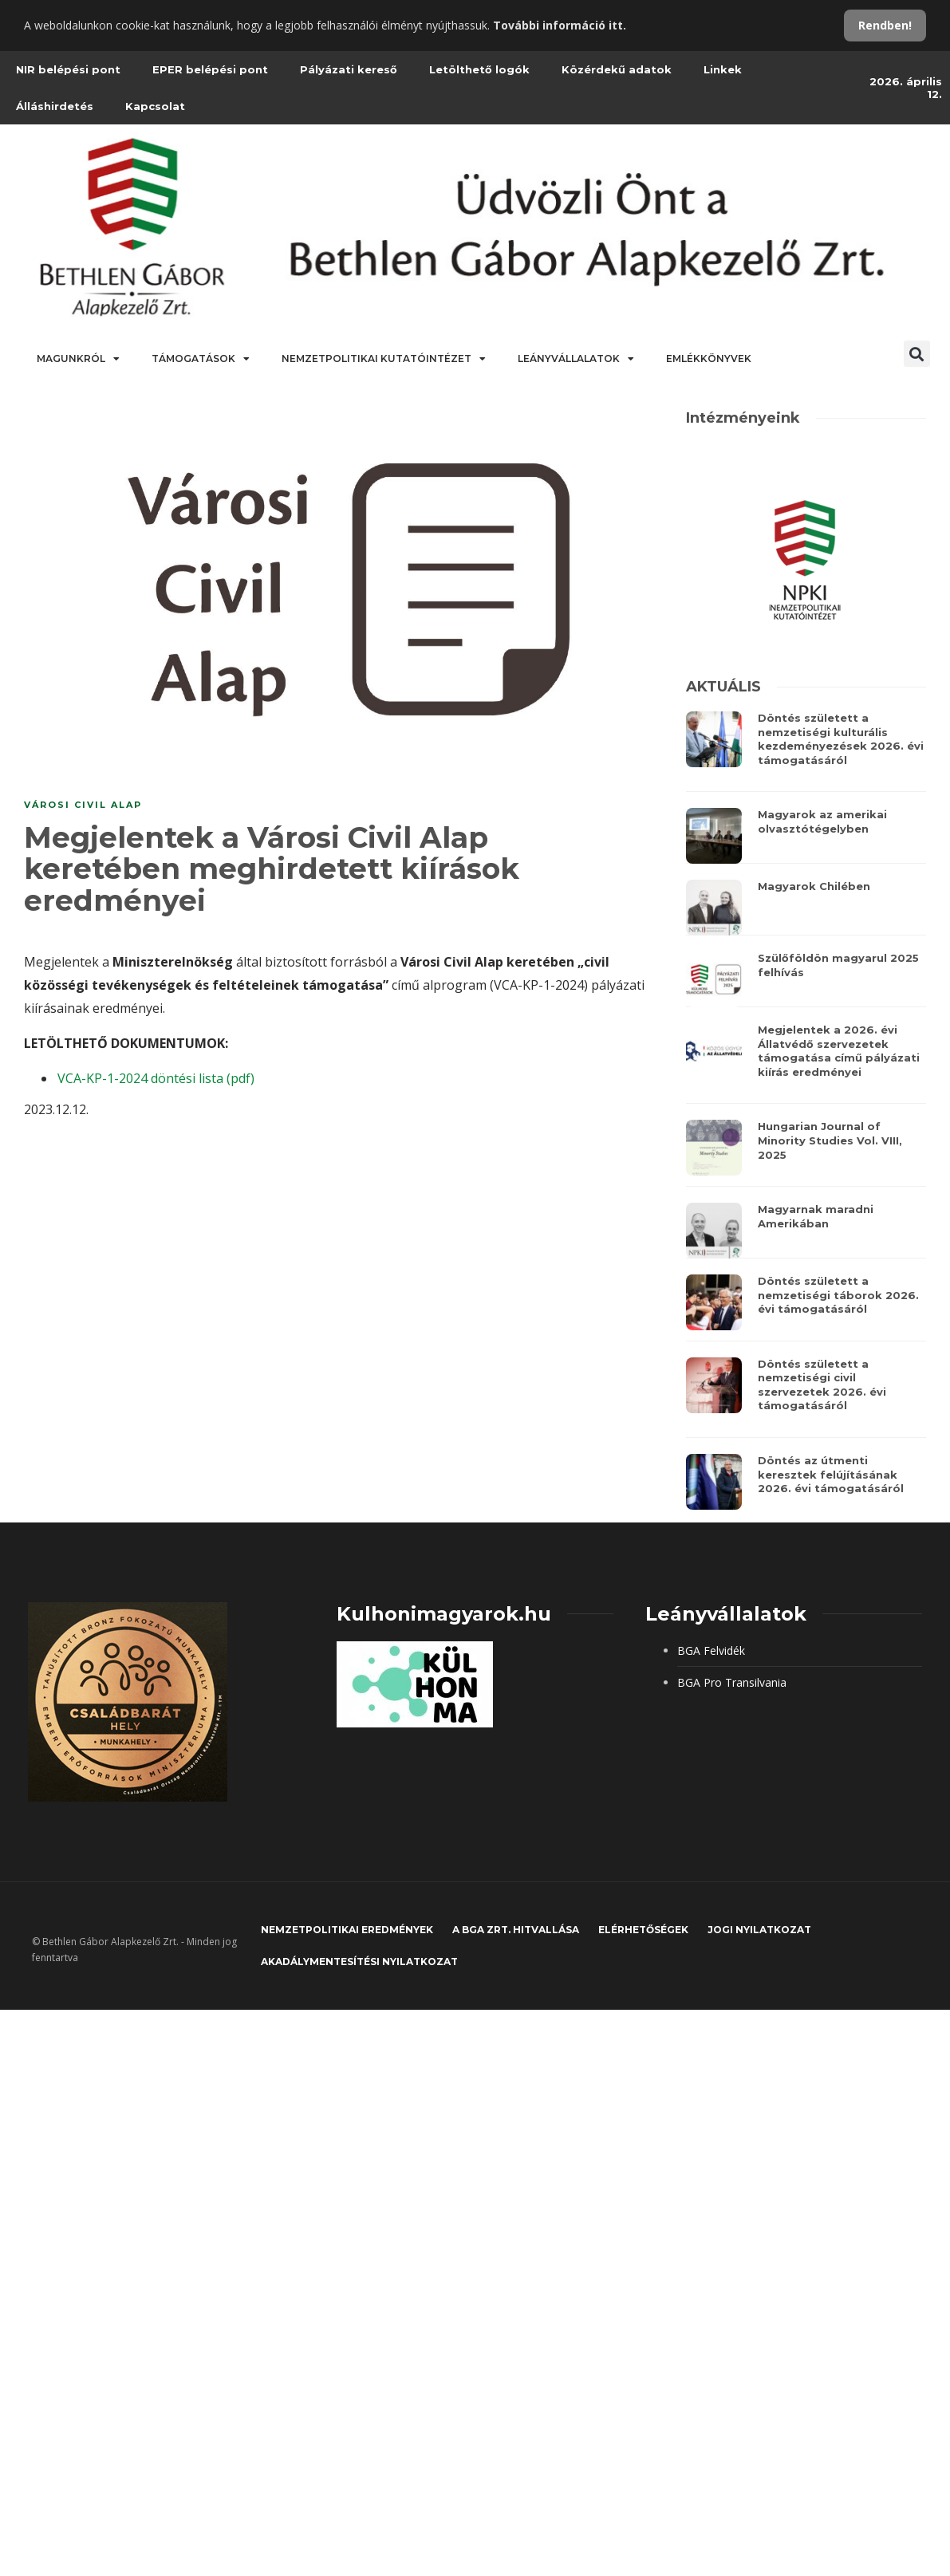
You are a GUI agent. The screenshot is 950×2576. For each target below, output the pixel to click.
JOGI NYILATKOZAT (759, 1930)
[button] (917, 354)
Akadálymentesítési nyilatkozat (359, 1961)
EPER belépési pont (210, 69)
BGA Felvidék (711, 1650)
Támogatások (201, 359)
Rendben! (885, 25)
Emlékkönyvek (708, 358)
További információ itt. (559, 25)
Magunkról (78, 359)
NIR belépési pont (68, 69)
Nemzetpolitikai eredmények (347, 1930)
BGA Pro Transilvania (731, 1682)
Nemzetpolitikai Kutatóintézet (384, 359)
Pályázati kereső (348, 69)
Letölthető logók (479, 69)
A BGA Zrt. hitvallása (515, 1930)
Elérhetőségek (643, 1930)
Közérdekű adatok (617, 69)
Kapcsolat (155, 106)
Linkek (723, 69)
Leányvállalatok (576, 359)
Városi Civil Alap (83, 804)
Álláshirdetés (54, 106)
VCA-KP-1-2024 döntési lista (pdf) (155, 1078)
